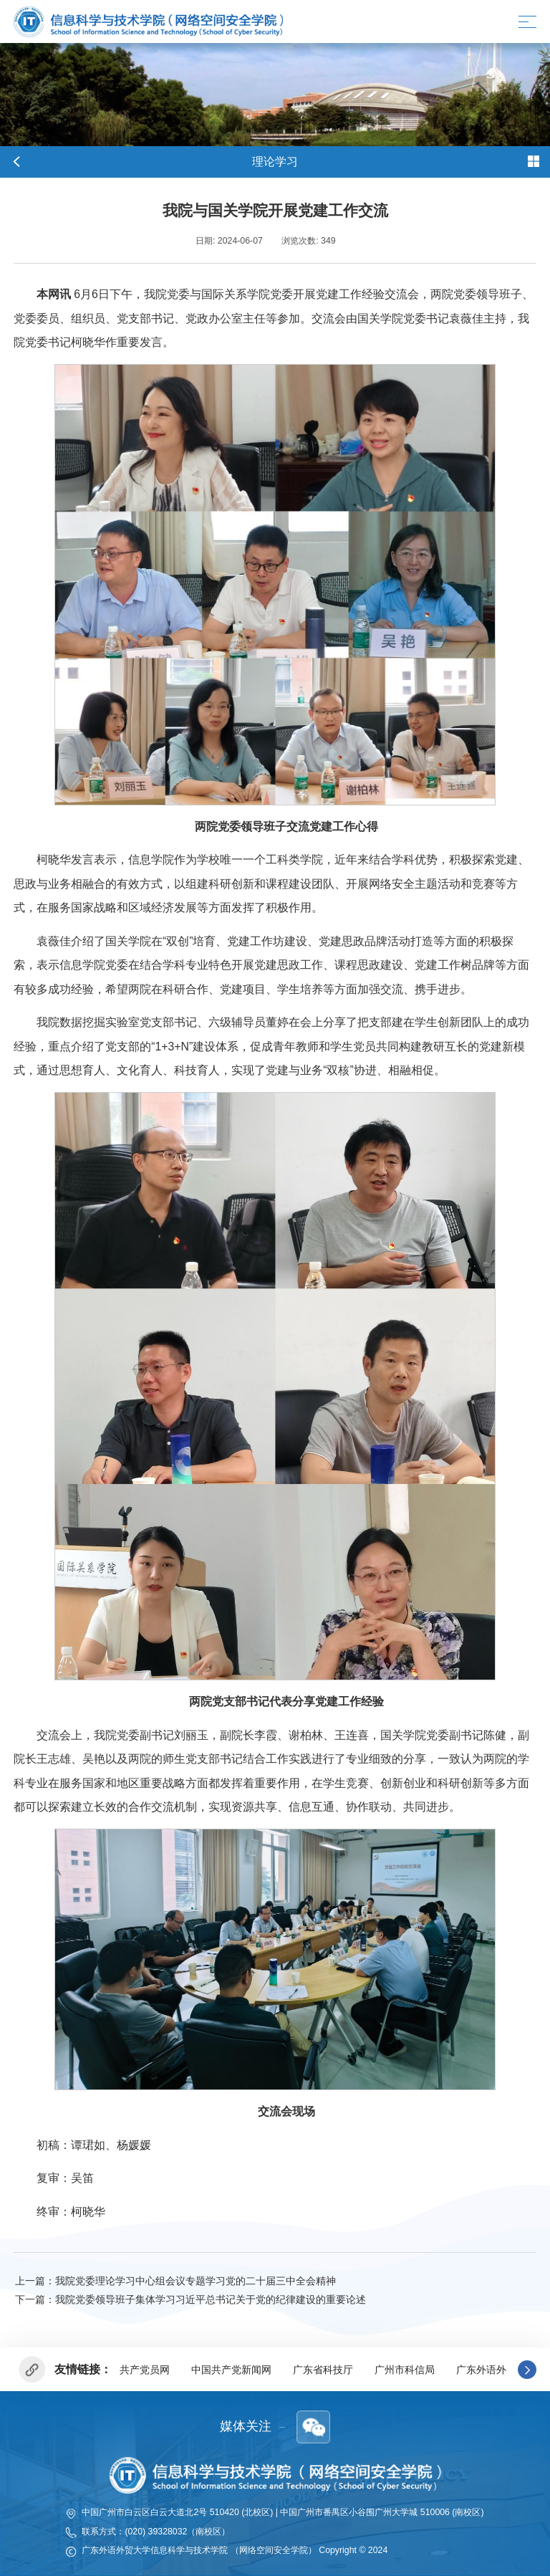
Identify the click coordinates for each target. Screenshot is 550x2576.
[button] (527, 2369)
